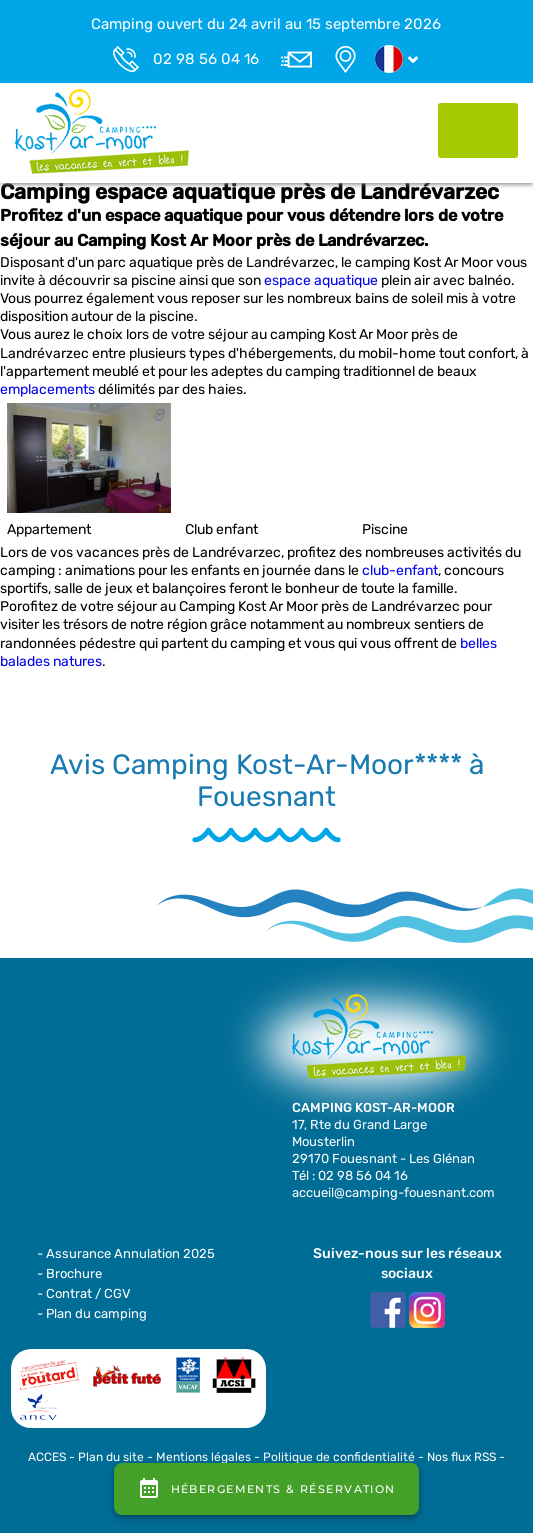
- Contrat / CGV (84, 1293)
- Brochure (69, 1273)
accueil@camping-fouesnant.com (393, 1192)
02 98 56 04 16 (206, 59)
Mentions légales (203, 1457)
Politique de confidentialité (339, 1457)
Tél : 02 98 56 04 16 (350, 1175)
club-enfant (400, 570)
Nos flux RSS (461, 1457)
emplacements (47, 389)
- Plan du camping (92, 1313)
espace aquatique (321, 280)
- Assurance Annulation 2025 (126, 1253)
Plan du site (111, 1457)
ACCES (47, 1457)
